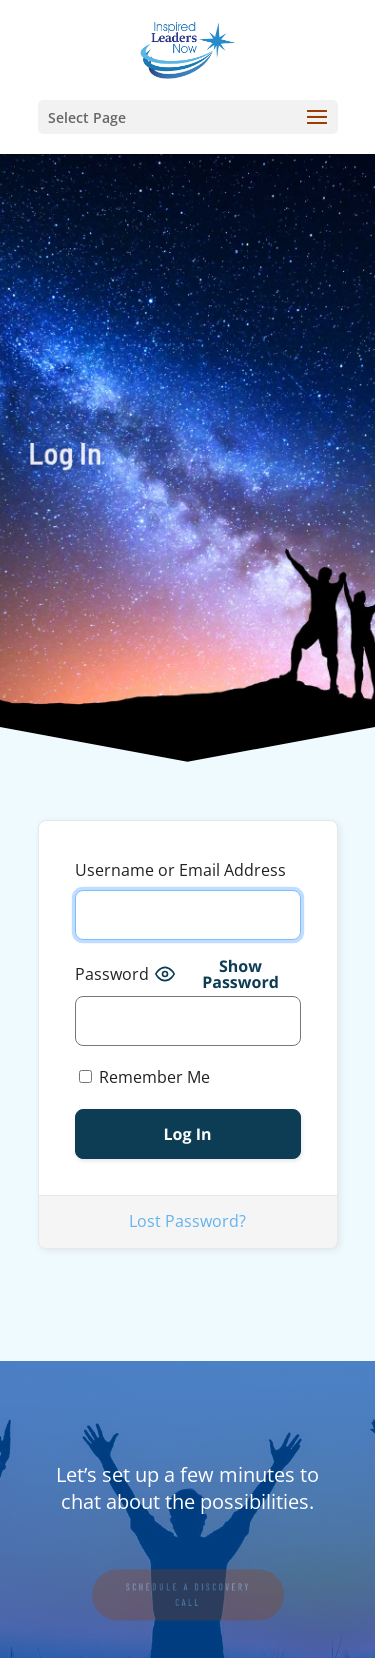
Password (112, 974)
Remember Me (144, 1077)
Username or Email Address (180, 870)
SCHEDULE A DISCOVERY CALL (188, 1595)
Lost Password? (187, 1221)
